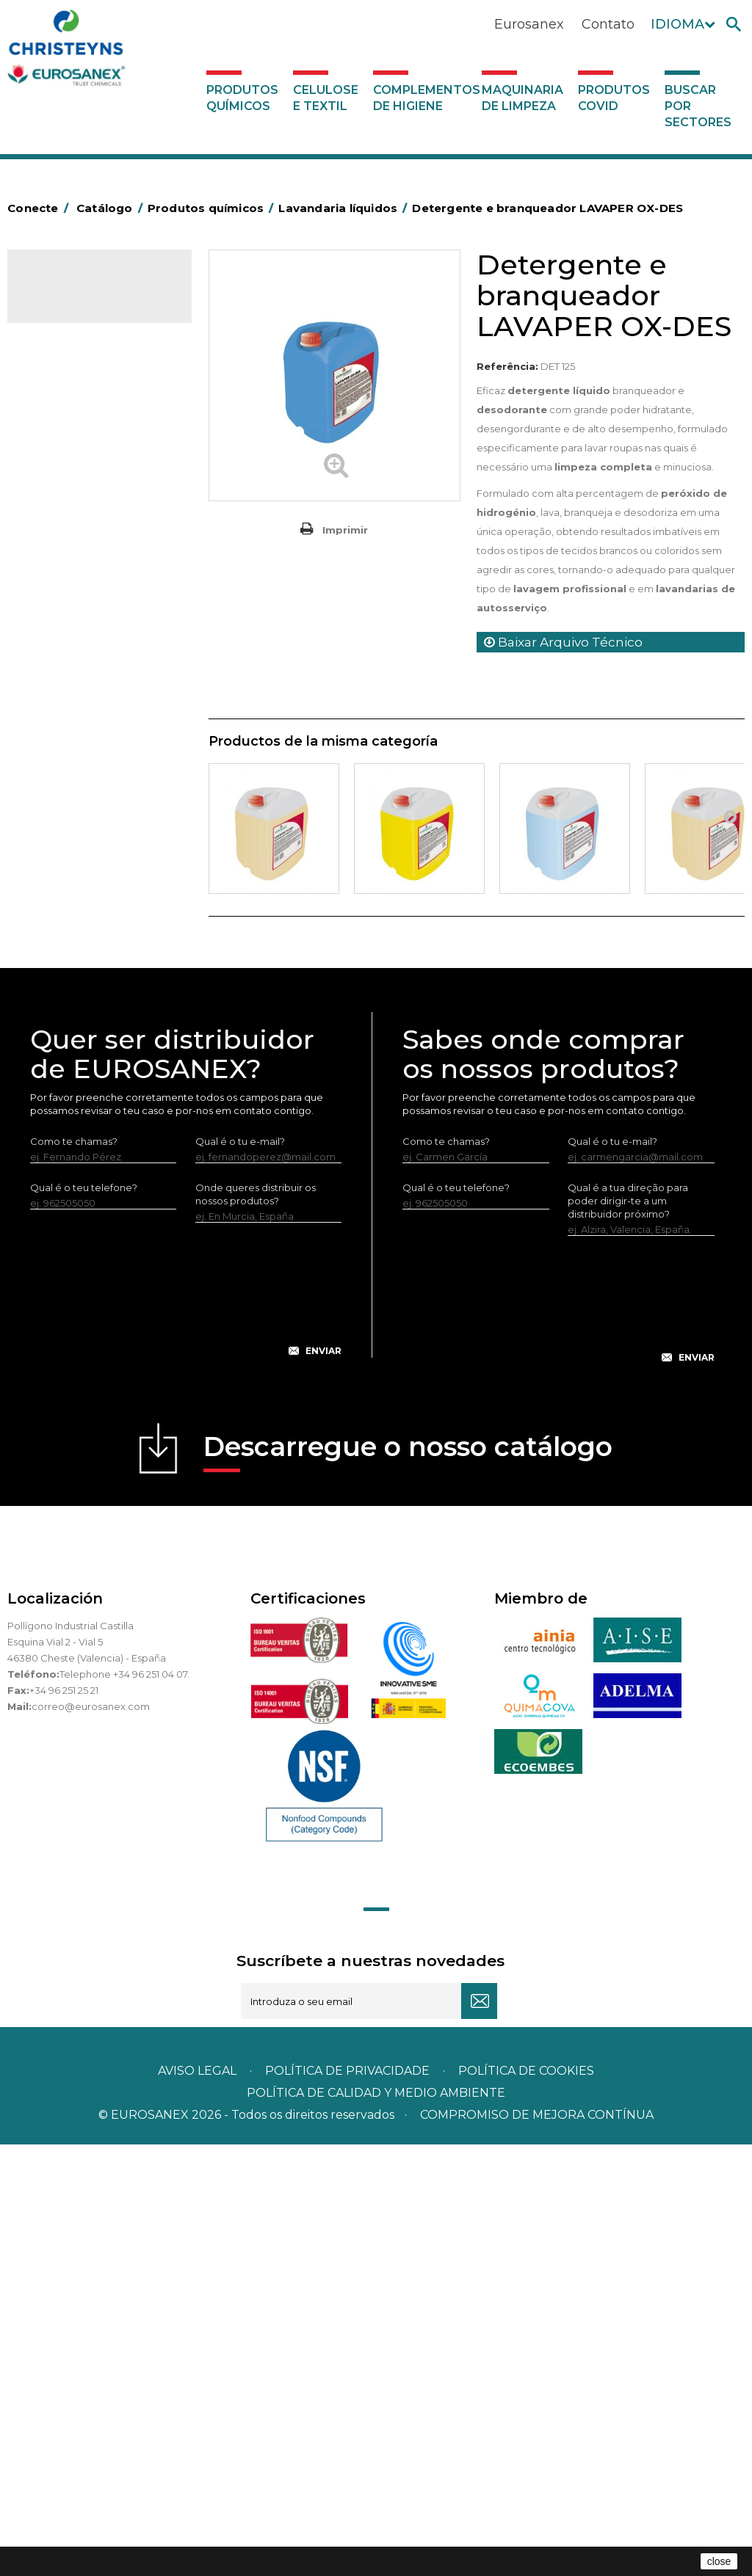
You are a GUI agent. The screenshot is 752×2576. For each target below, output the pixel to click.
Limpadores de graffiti (88, 798)
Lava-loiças (62, 686)
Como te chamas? (74, 1572)
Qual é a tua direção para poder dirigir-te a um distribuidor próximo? (628, 1631)
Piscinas (54, 958)
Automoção (64, 391)
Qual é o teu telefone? (83, 1618)
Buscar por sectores (698, 106)
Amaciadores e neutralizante (69, 630)
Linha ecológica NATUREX (97, 889)
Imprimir (345, 530)
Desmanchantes (75, 550)
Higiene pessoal (74, 505)
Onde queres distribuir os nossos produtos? (255, 1624)
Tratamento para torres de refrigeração (95, 1014)
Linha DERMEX (70, 867)
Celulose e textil (325, 98)
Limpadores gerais (80, 821)
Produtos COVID (614, 98)
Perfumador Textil (78, 663)
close (719, 2561)
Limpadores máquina (86, 844)
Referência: (507, 366)
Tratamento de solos (84, 980)
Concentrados (70, 414)
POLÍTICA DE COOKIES (526, 2502)
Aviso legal (197, 2502)
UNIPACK (57, 1048)
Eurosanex (529, 24)
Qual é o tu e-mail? (240, 1572)
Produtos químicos (242, 98)
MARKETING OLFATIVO (90, 346)
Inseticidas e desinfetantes (99, 528)
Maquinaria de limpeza (522, 98)
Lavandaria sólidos (79, 596)
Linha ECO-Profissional (89, 912)
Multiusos (58, 935)
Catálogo (76, 292)
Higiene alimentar (78, 482)
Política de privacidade (347, 2502)
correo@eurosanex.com (91, 2137)
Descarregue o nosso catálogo (407, 1882)
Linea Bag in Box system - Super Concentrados (93, 765)
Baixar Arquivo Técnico (563, 642)
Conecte (40, 208)
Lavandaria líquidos (81, 573)
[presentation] (185, 1732)
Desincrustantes (74, 459)
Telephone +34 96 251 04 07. (124, 2105)
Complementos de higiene (424, 98)
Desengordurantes (81, 437)
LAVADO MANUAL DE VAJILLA (84, 720)
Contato (608, 24)
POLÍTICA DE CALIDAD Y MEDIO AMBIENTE (376, 2524)
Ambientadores (73, 368)
